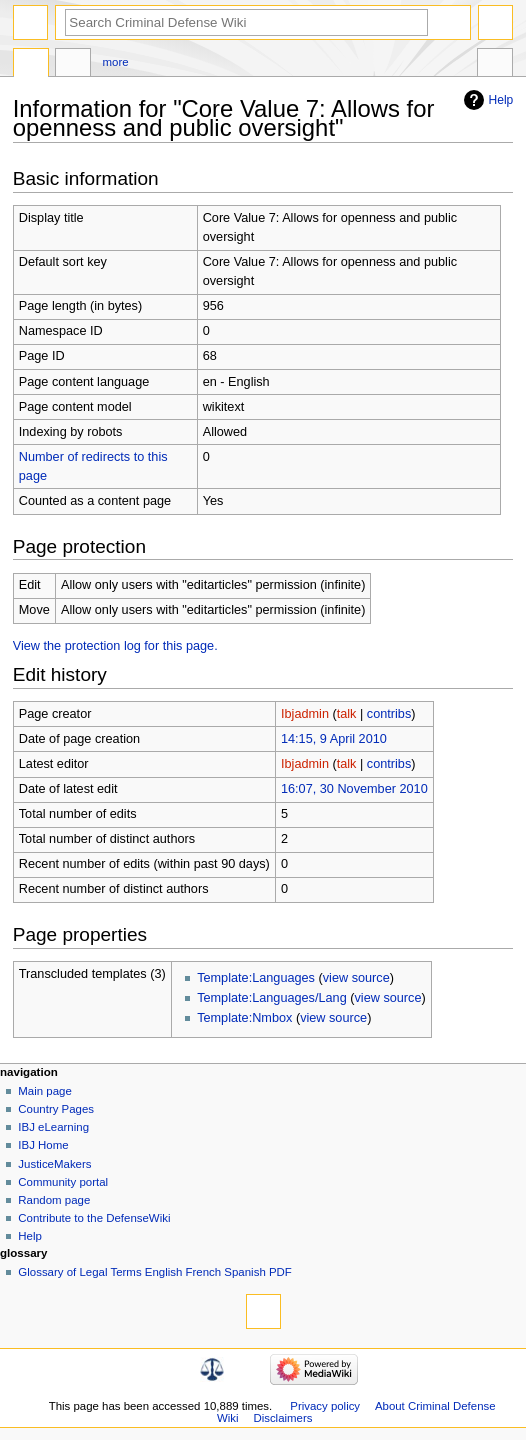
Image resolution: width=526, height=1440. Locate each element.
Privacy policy (325, 1406)
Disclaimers (282, 1418)
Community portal (63, 1182)
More (116, 62)
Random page (54, 1200)
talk (347, 714)
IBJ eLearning (53, 1127)
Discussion (73, 65)
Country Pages (56, 1109)
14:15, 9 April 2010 (334, 739)
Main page (45, 1091)
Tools (495, 65)
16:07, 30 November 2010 (354, 789)
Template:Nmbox (244, 1018)
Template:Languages (256, 978)
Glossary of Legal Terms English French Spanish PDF (155, 1272)
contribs (389, 714)
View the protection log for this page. (115, 646)
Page (31, 65)
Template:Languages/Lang (272, 998)
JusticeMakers (54, 1164)
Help (501, 100)
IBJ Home (43, 1145)
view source (356, 978)
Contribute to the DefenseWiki (94, 1218)
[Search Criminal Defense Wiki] (246, 22)
